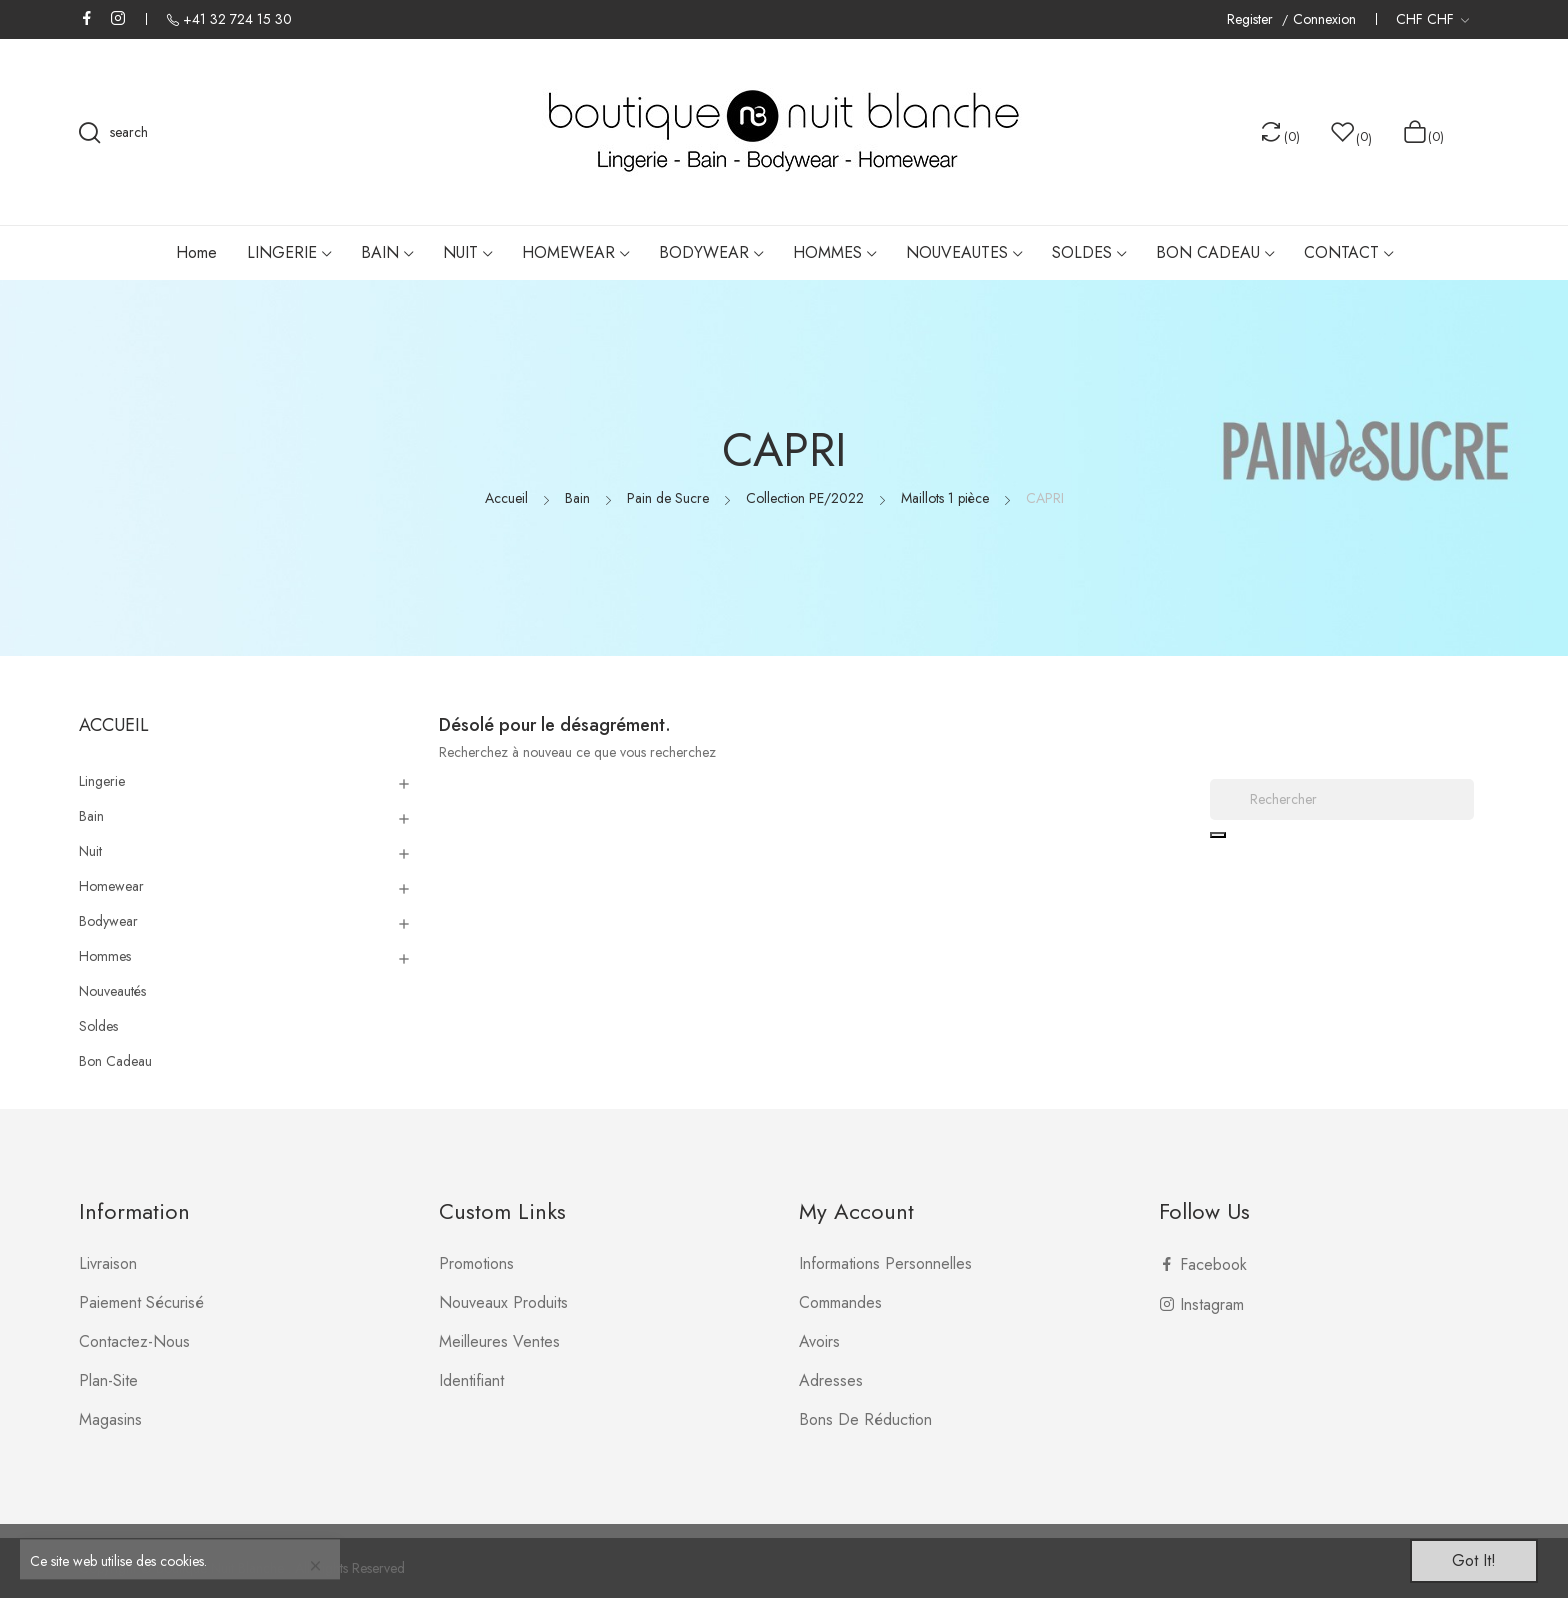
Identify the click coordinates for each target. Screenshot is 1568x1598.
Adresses (831, 1380)
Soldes (98, 1026)
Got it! (1474, 1560)
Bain (91, 816)
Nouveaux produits (503, 1302)
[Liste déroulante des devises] (1432, 19)
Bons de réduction (865, 1419)
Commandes (840, 1302)
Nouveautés (112, 991)
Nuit (90, 851)
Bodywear (108, 921)
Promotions (476, 1263)
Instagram (118, 18)
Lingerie (102, 781)
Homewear (111, 886)
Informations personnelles (885, 1263)
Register (1252, 19)
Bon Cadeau (115, 1061)
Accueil (114, 725)
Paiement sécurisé (141, 1302)
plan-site (108, 1380)
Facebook (87, 18)
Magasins (110, 1419)
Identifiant (471, 1380)
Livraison (108, 1263)
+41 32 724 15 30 (237, 19)
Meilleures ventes (499, 1341)
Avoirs (819, 1341)
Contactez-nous (134, 1341)
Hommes (105, 956)
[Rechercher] (1342, 799)
